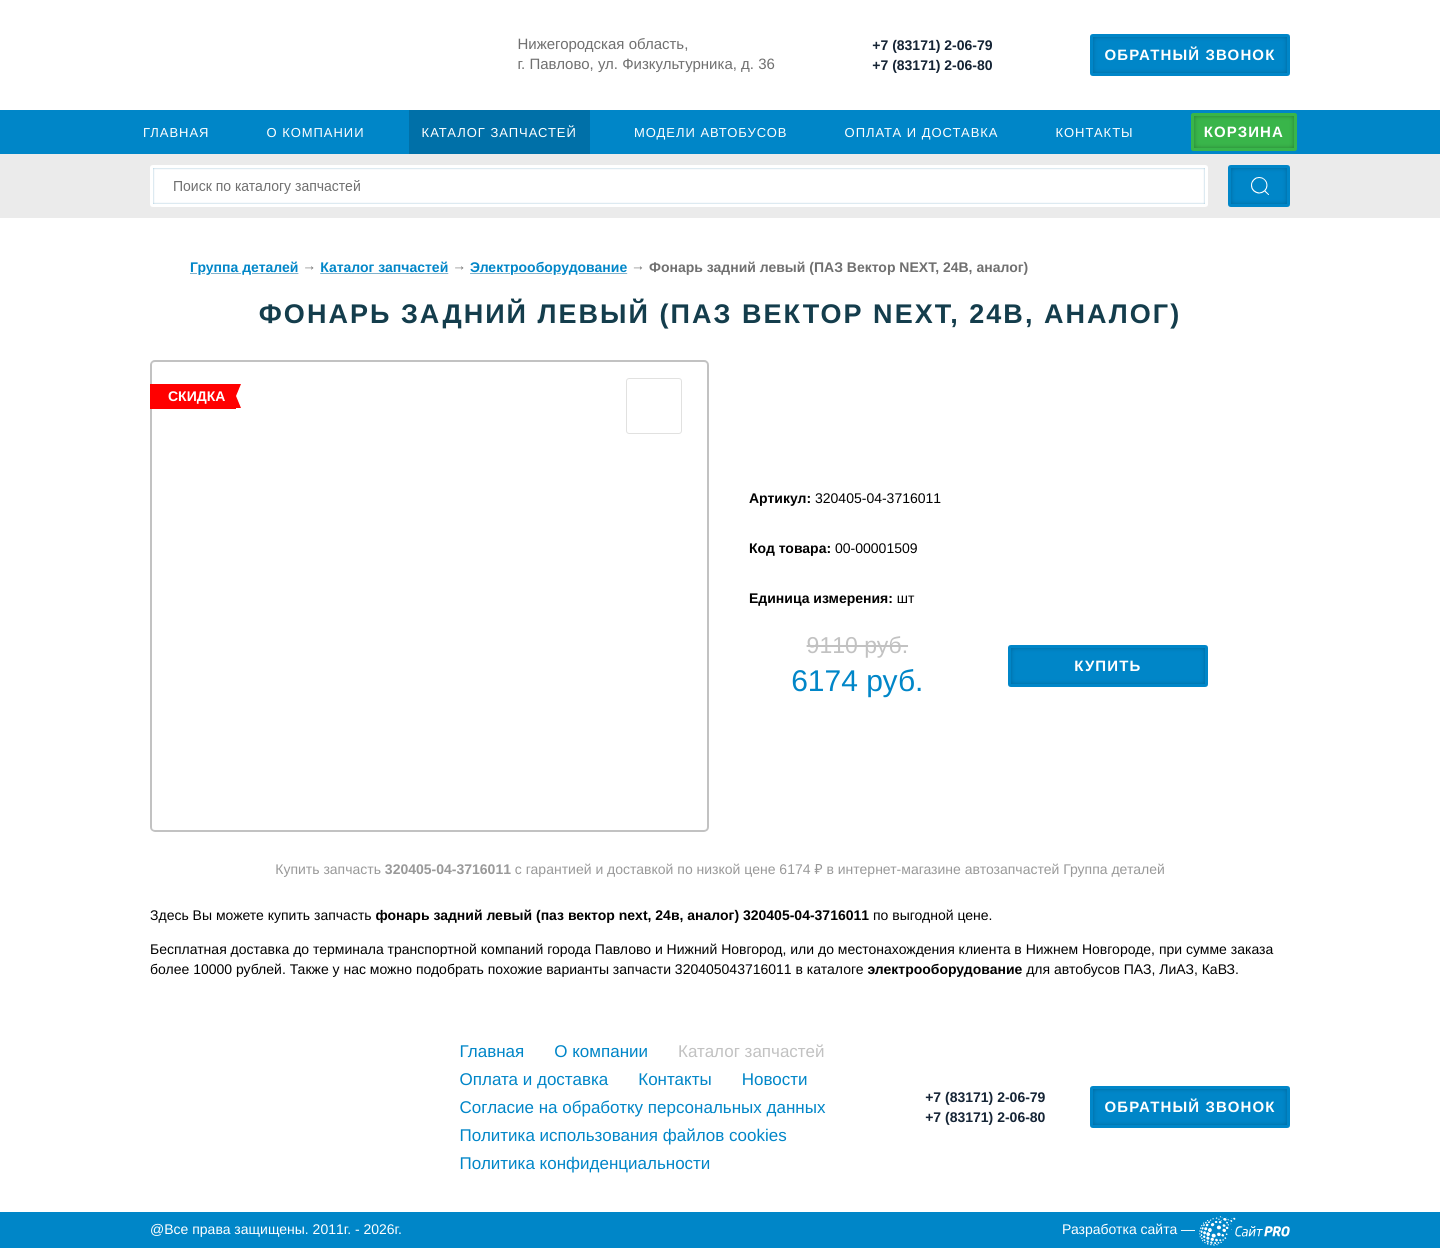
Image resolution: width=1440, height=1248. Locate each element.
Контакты (1095, 132)
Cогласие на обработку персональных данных (643, 1107)
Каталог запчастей (499, 132)
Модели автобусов (711, 132)
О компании (316, 132)
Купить (1107, 666)
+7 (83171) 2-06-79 (932, 45)
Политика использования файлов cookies (623, 1135)
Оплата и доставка (922, 132)
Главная (176, 132)
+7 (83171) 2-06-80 (932, 65)
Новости (775, 1079)
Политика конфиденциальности (585, 1163)
